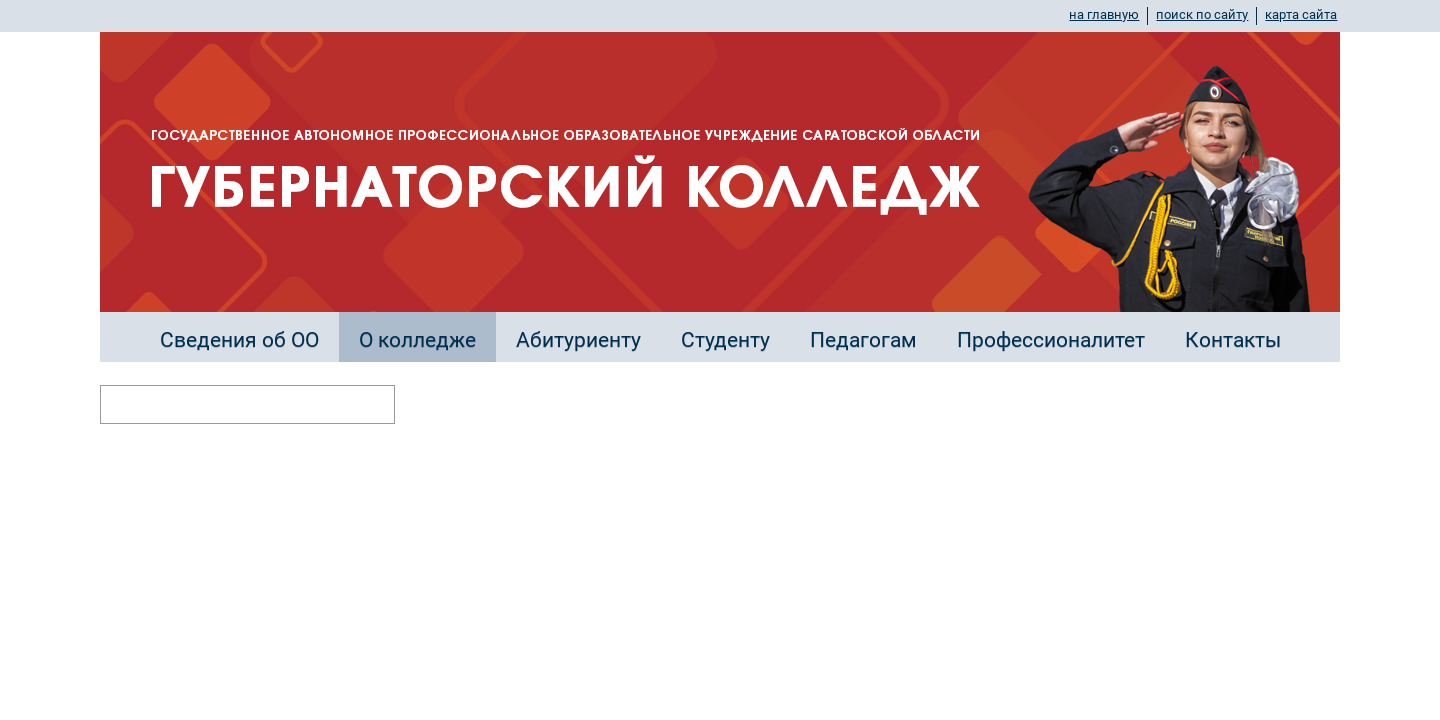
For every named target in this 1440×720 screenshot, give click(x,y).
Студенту (725, 340)
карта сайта (1301, 14)
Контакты (1233, 340)
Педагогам (863, 340)
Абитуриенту (578, 340)
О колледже (417, 340)
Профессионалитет (1051, 340)
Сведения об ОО (239, 340)
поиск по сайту (1202, 14)
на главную (1104, 14)
